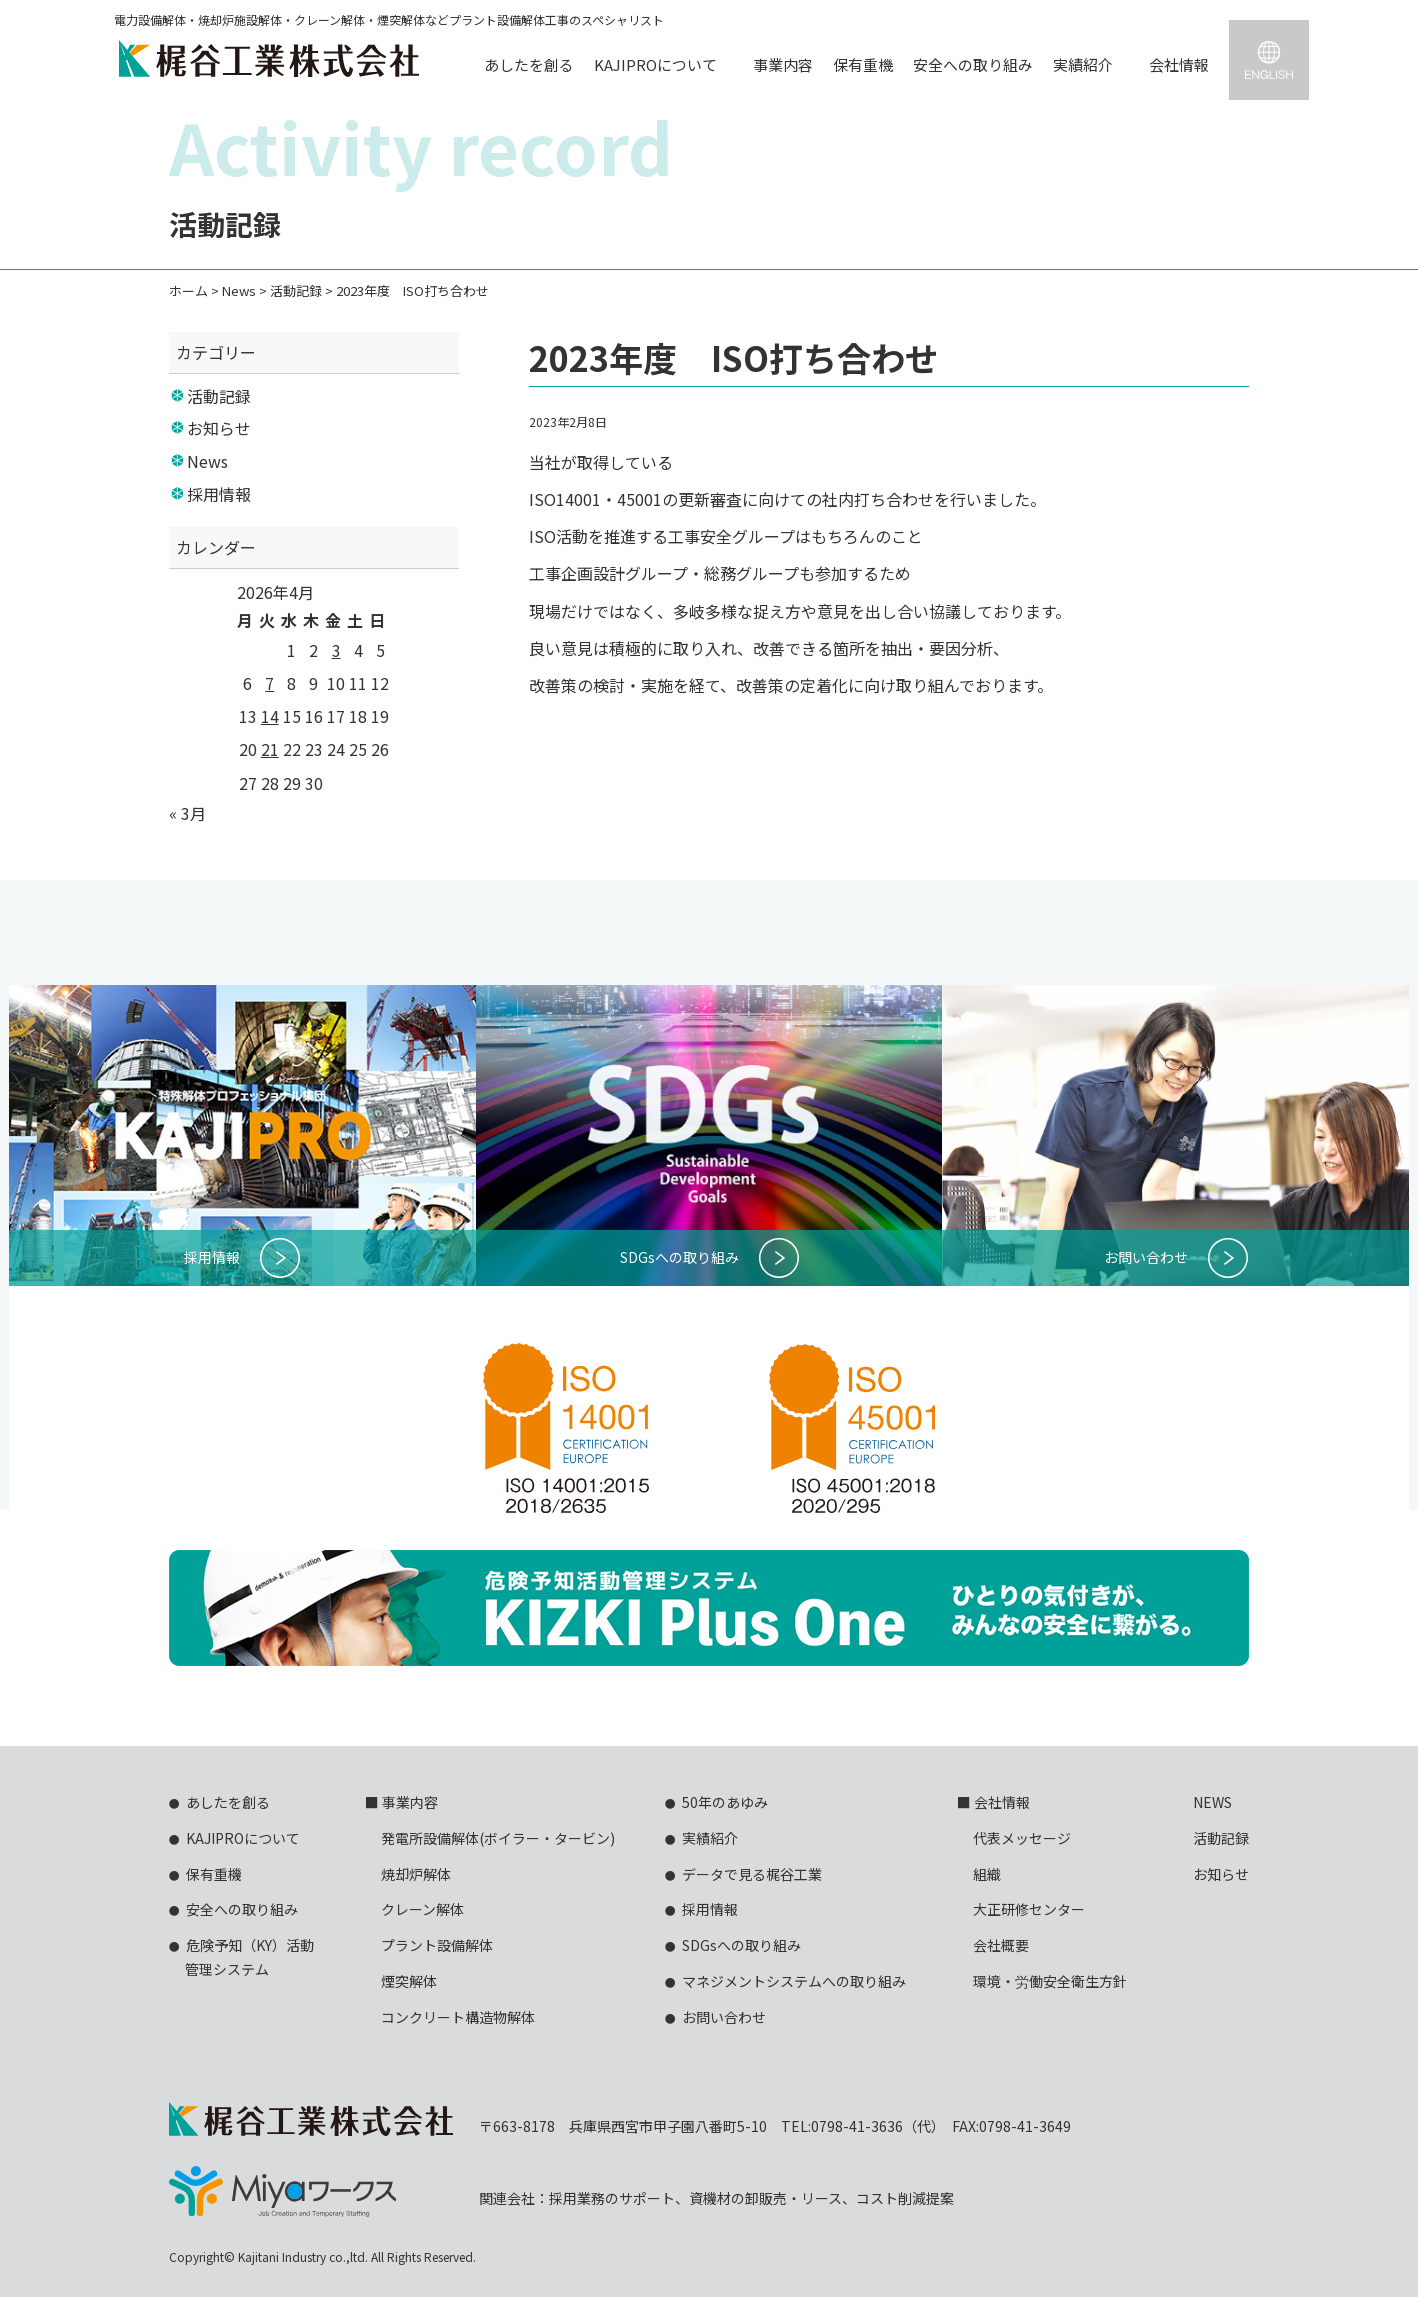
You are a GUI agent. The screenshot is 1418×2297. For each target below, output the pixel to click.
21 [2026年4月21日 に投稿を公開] (270, 749)
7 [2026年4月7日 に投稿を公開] (269, 683)
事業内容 (783, 64)
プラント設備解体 (437, 1945)
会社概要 (1001, 1945)
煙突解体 (409, 1981)
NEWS (1212, 1802)
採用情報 (219, 494)
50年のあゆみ (725, 1802)
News (207, 461)
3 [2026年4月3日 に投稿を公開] (336, 650)
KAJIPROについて (655, 64)
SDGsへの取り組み (741, 1945)
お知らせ (219, 428)
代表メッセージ (1022, 1838)
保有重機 (863, 64)
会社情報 (1179, 64)
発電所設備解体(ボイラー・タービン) (498, 1838)
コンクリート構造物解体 (458, 2017)
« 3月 (187, 813)
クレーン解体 (422, 1909)
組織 (987, 1874)
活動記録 (219, 396)
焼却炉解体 (416, 1874)
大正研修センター (1029, 1909)
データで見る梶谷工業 (752, 1874)
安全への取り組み (973, 64)
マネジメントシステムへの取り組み (794, 1981)
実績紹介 (1083, 64)
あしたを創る (529, 64)
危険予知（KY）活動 (241, 1958)
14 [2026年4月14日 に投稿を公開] (270, 716)
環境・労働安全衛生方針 (1050, 1981)
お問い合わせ (724, 2017)
